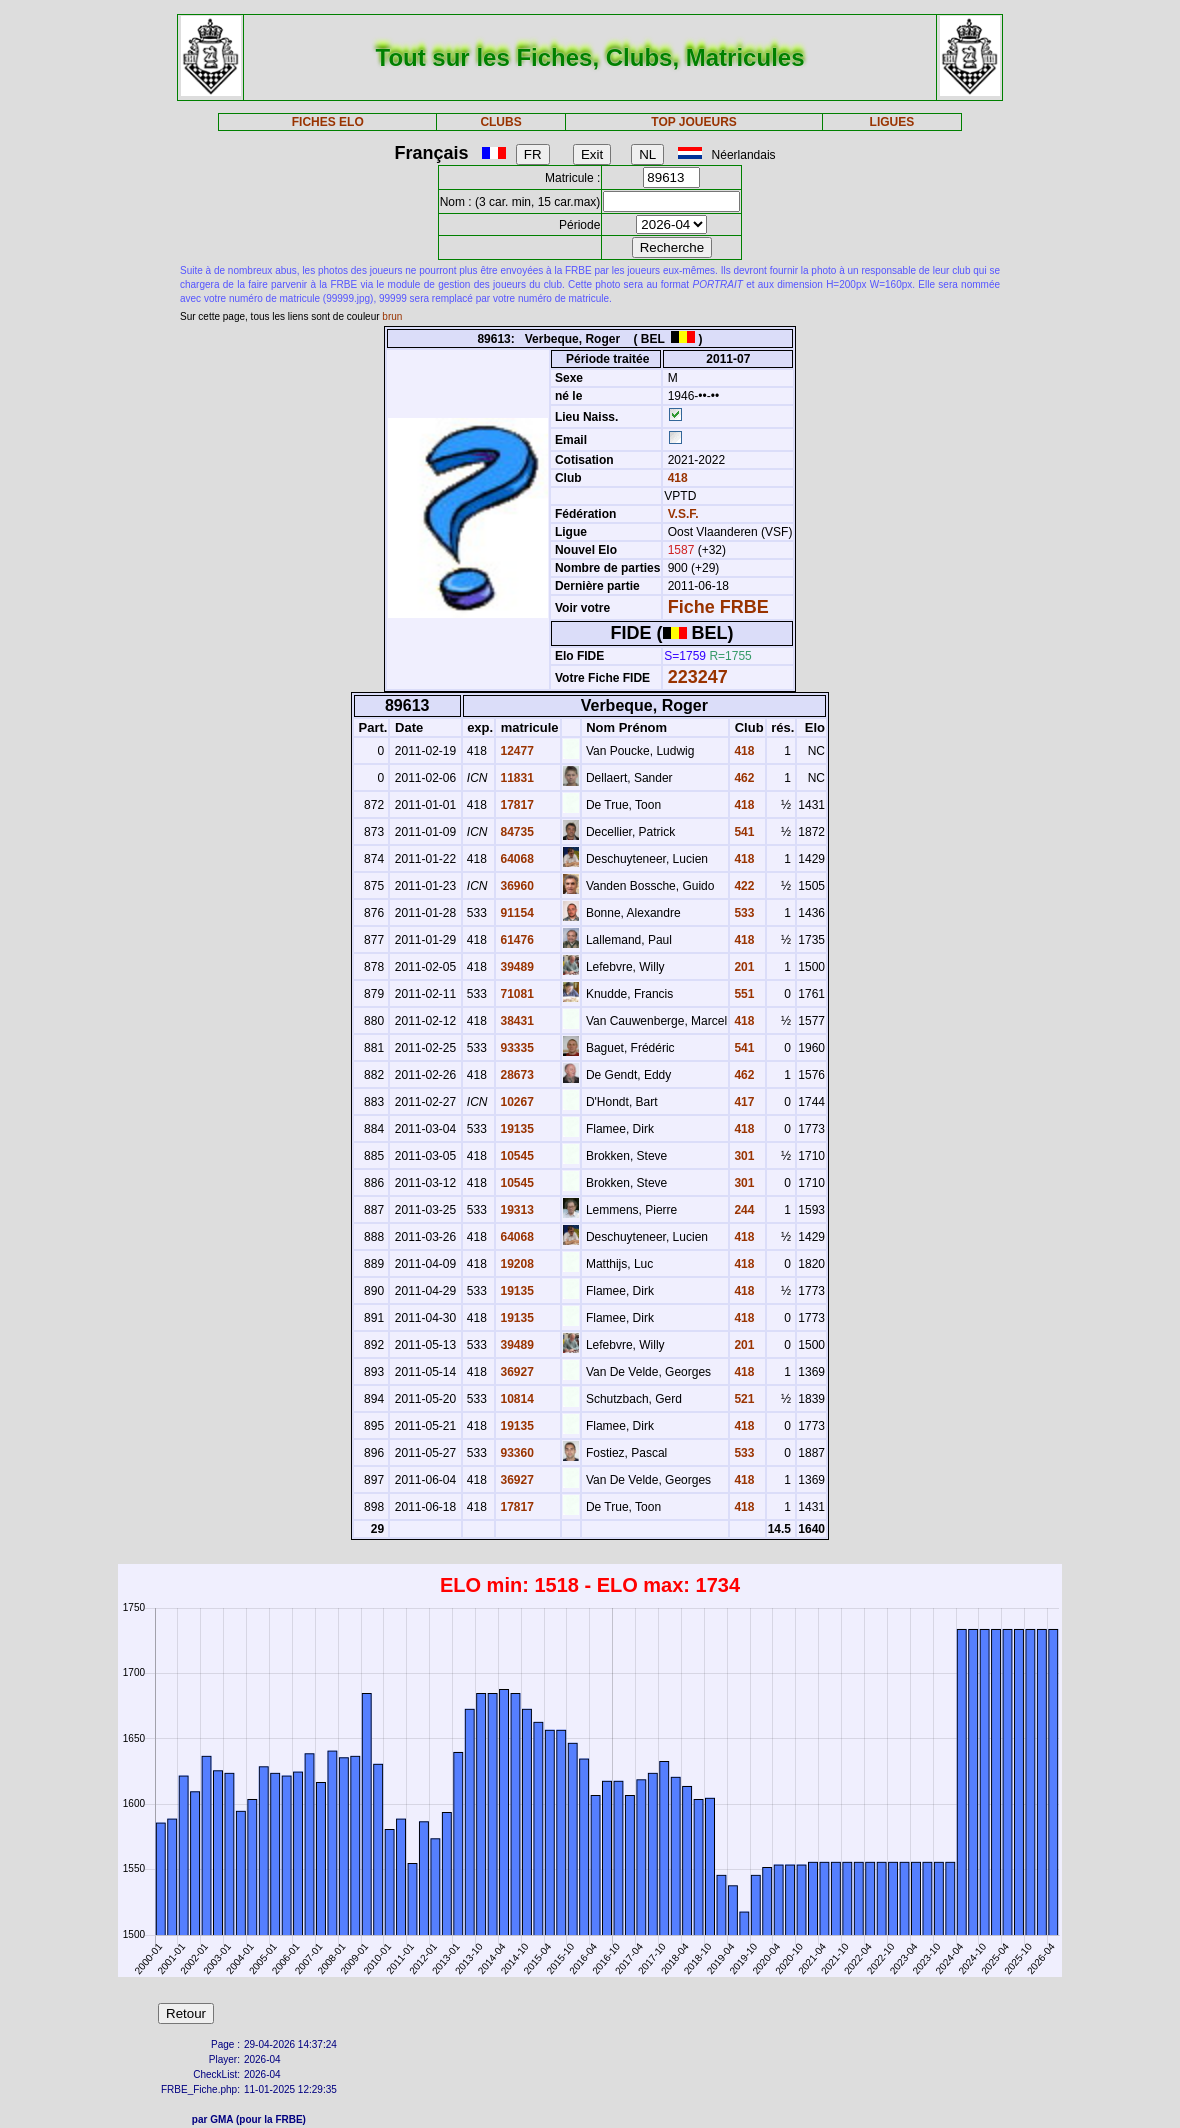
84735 (515, 832)
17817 (515, 805)
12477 (515, 751)
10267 (515, 1102)
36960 (515, 886)
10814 (515, 1399)
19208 (515, 1264)
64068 (515, 859)
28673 (515, 1075)
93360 (515, 1453)
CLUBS (500, 122)
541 (742, 832)
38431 (515, 1021)
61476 (515, 940)
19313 (515, 1210)
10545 (515, 1156)
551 (742, 994)
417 (742, 1102)
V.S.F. (683, 514)
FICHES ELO (328, 122)
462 (742, 778)
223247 (698, 677)
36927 (515, 1372)
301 (742, 1156)
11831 (515, 778)
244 (742, 1210)
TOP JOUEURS (694, 122)
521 (742, 1399)
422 (742, 886)
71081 (515, 994)
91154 (515, 913)
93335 (515, 1048)
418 (675, 478)
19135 (515, 1129)
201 (742, 967)
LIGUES (892, 122)
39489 (515, 967)
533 (742, 913)
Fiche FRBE (718, 607)
